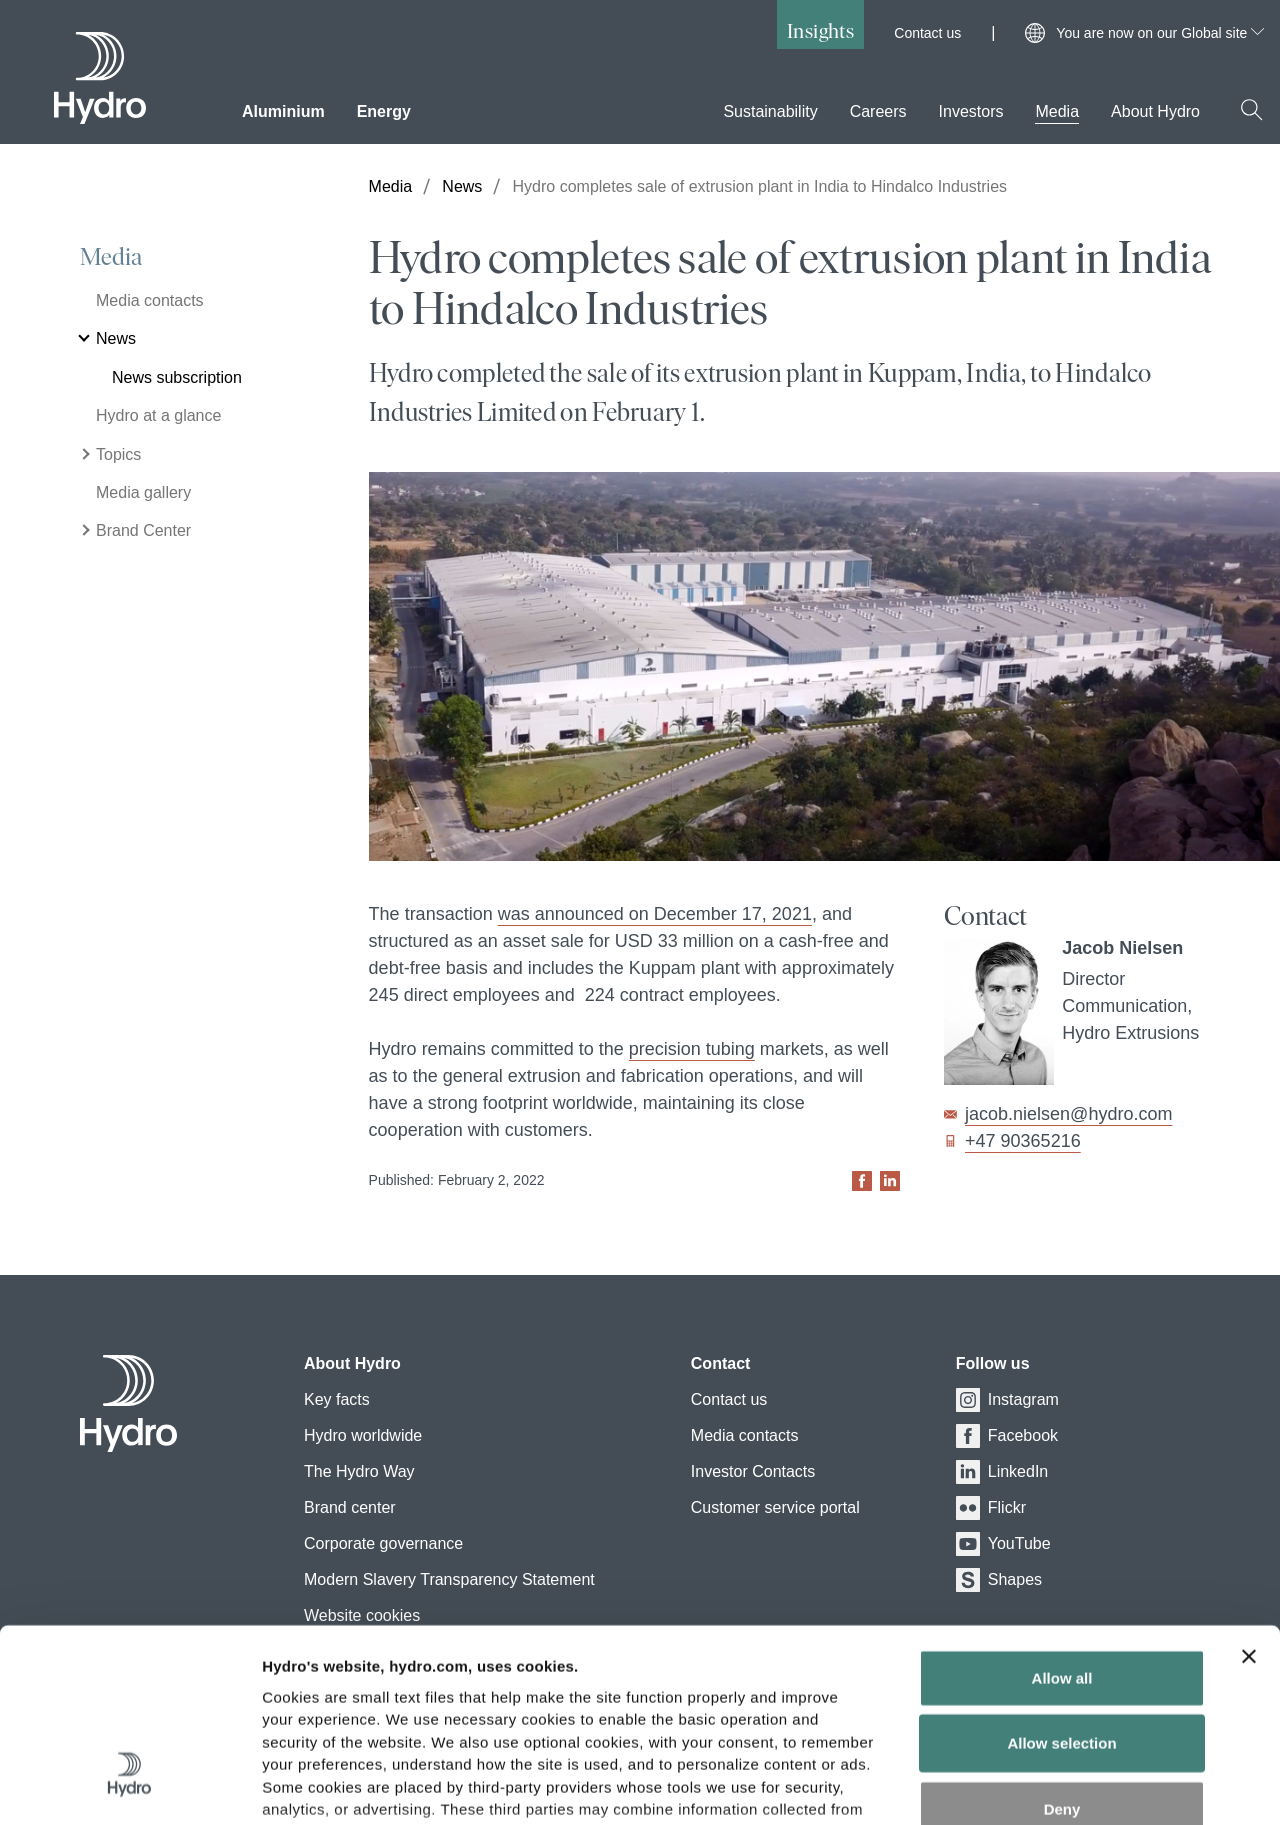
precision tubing (692, 1049)
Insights (820, 30)
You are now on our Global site (1160, 33)
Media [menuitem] (1057, 111)
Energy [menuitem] (384, 111)
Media (111, 257)
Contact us (927, 33)
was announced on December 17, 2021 (655, 914)
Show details (1049, 1785)
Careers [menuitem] (878, 111)
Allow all (1062, 1519)
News (462, 186)
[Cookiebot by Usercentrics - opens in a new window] (129, 1786)
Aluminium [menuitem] (283, 111)
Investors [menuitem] (971, 111)
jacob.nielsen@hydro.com (1068, 1114)
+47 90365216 (1023, 1141)
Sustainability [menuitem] (770, 111)
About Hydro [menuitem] (1155, 111)
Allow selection (1061, 1584)
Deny (1062, 1650)
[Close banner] (1249, 1498)
